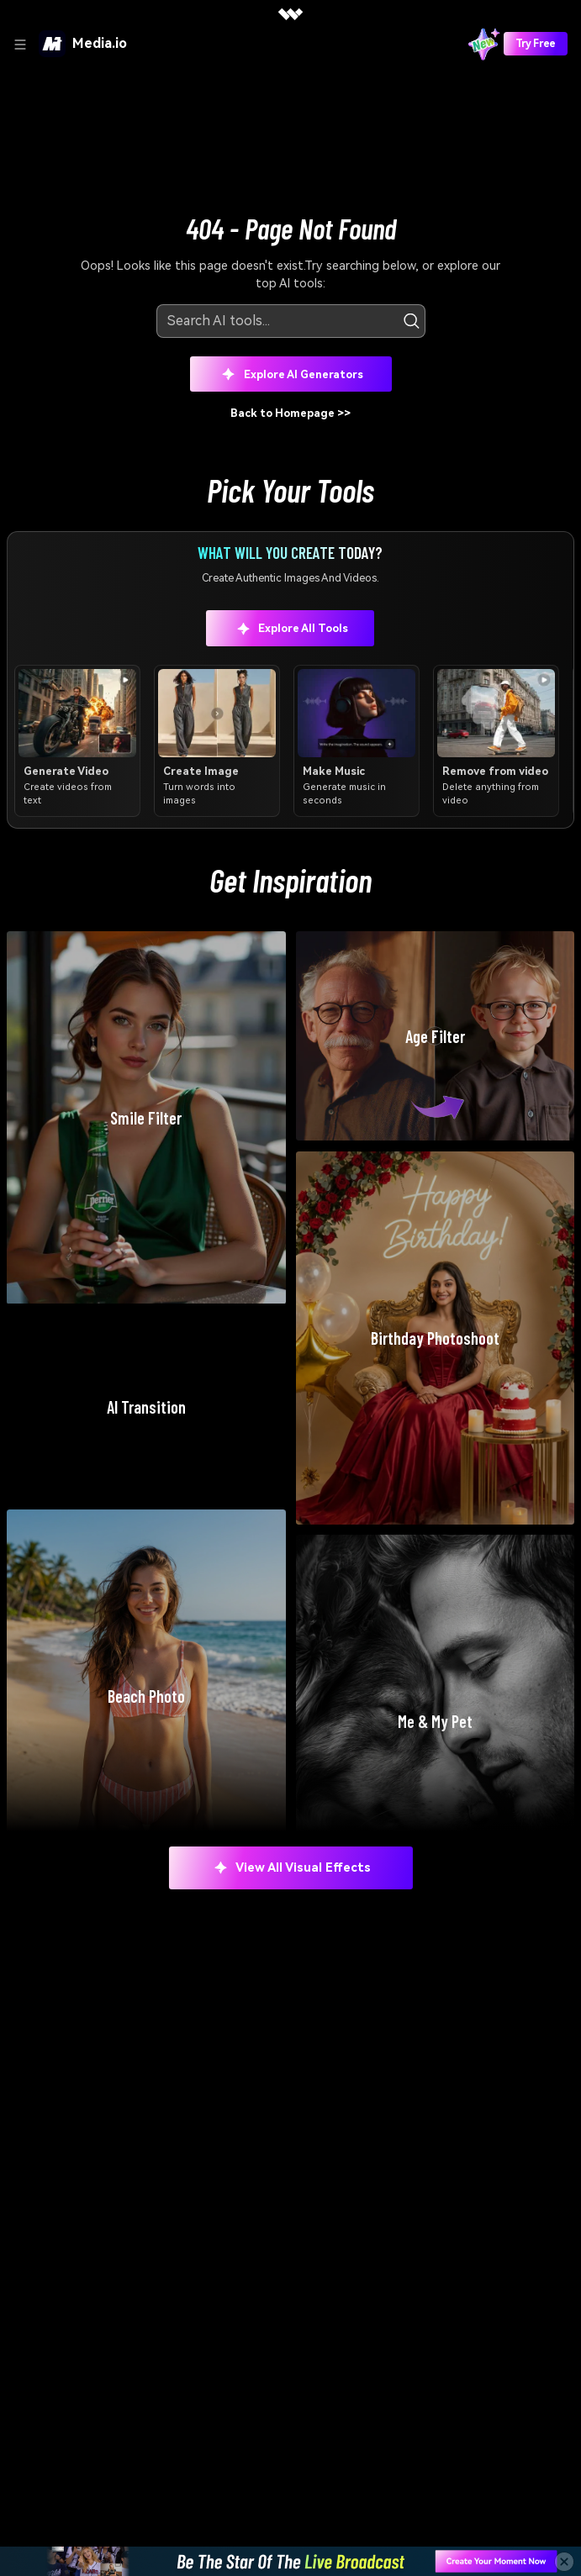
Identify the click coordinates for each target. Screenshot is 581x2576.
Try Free (535, 44)
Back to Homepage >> (290, 413)
